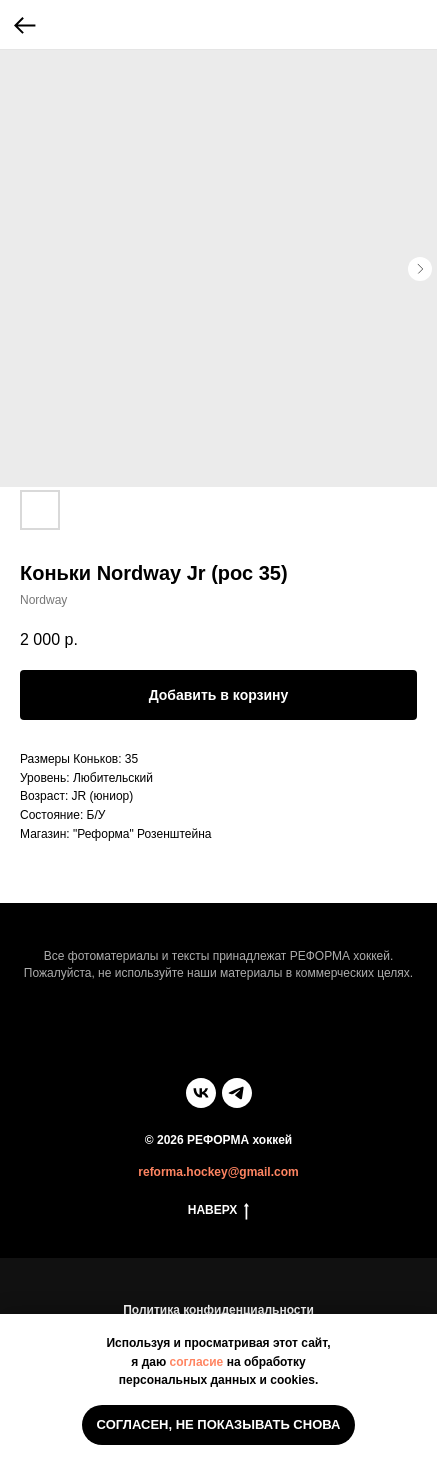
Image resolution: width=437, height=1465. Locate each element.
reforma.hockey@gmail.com (218, 1172)
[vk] (201, 1093)
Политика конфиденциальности (218, 1310)
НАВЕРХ (219, 1210)
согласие (197, 1362)
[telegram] (237, 1093)
